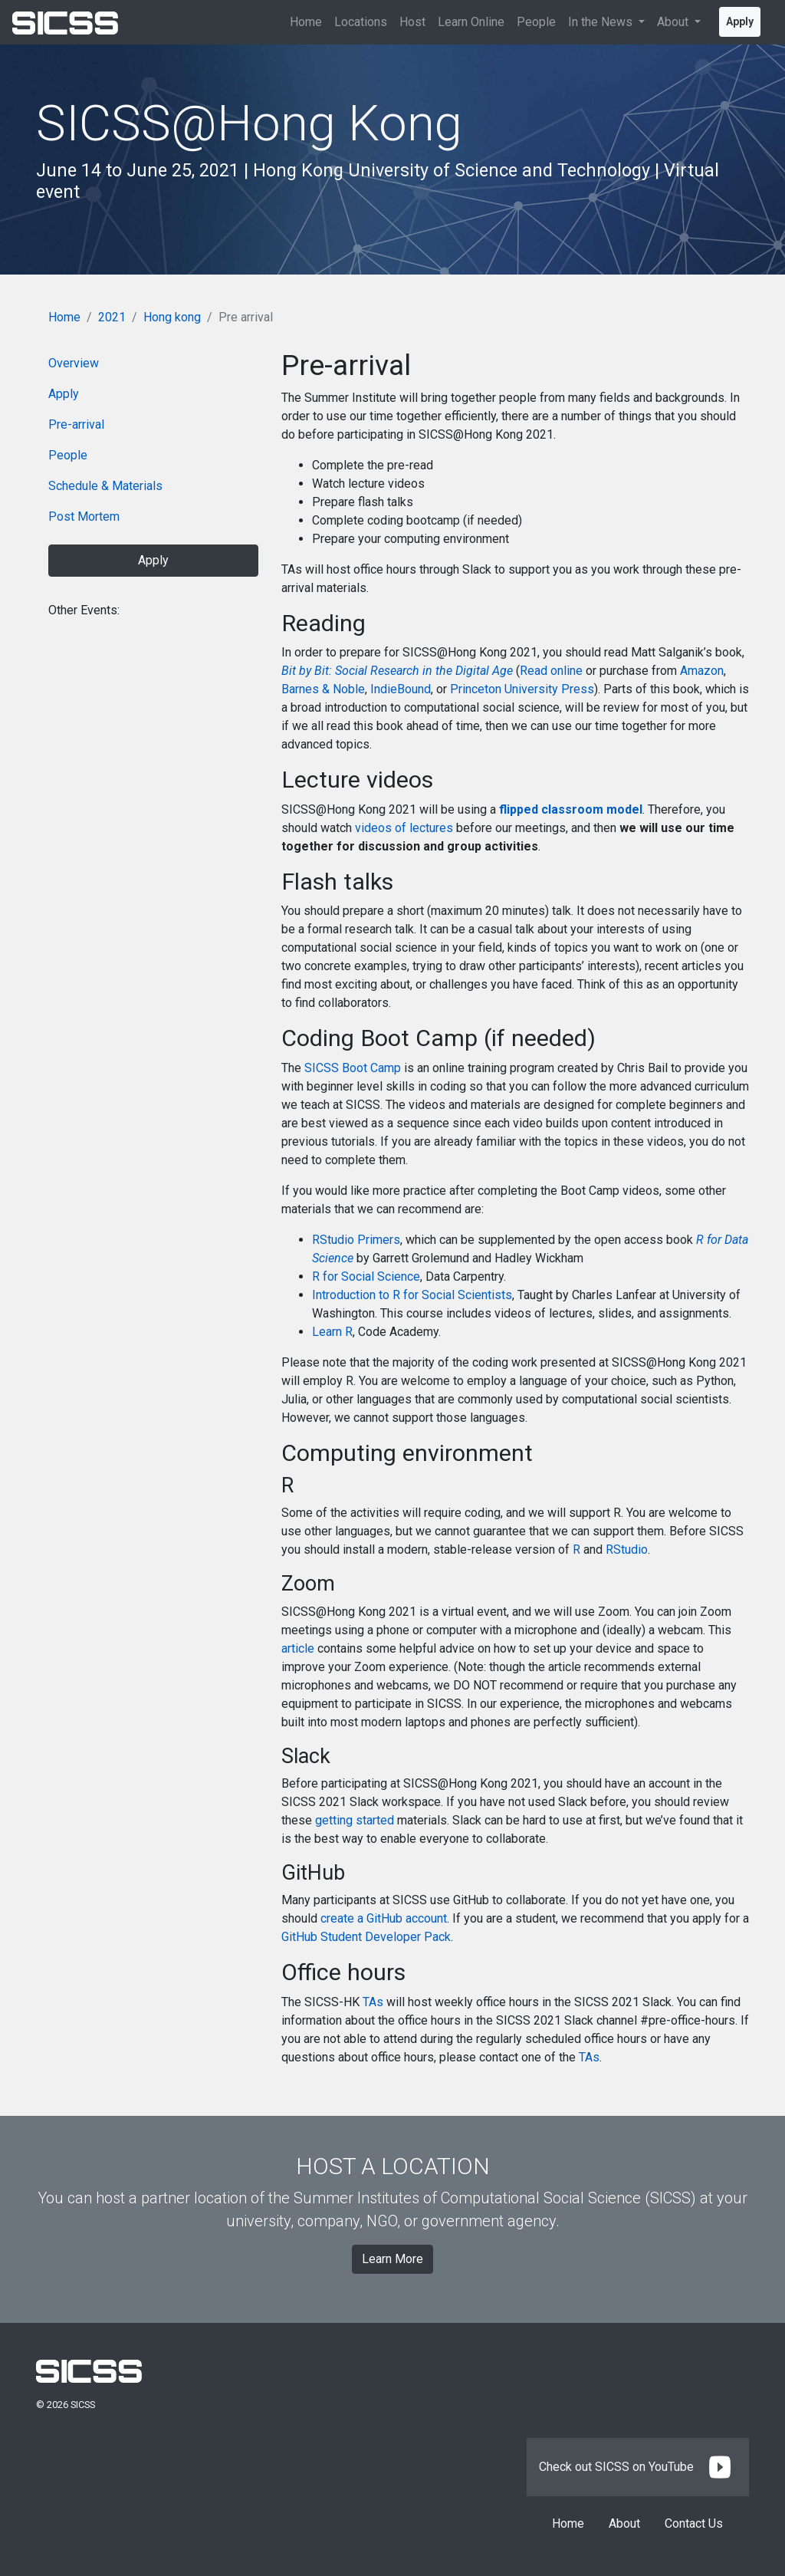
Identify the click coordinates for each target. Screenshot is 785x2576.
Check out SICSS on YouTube (638, 2466)
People (536, 22)
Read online (551, 670)
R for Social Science (366, 1276)
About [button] (674, 22)
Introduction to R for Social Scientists (412, 1295)
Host (412, 22)
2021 (112, 317)
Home (306, 22)
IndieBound (400, 689)
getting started (354, 1820)
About (624, 2523)
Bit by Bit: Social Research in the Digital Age (397, 670)
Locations (360, 22)
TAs (373, 2002)
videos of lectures (404, 828)
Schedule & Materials (105, 486)
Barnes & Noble (323, 689)
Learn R (332, 1331)
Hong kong (172, 317)
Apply (740, 21)
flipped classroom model (570, 809)
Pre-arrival (76, 424)
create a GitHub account (383, 1918)
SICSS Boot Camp (352, 1068)
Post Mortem (84, 516)
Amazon (702, 670)
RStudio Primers (356, 1239)
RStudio (627, 1549)
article (297, 1648)
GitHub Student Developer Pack (366, 1937)
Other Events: (84, 610)
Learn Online (471, 22)
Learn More (392, 2259)
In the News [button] (602, 22)
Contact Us (694, 2523)
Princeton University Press (522, 689)
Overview (73, 363)
